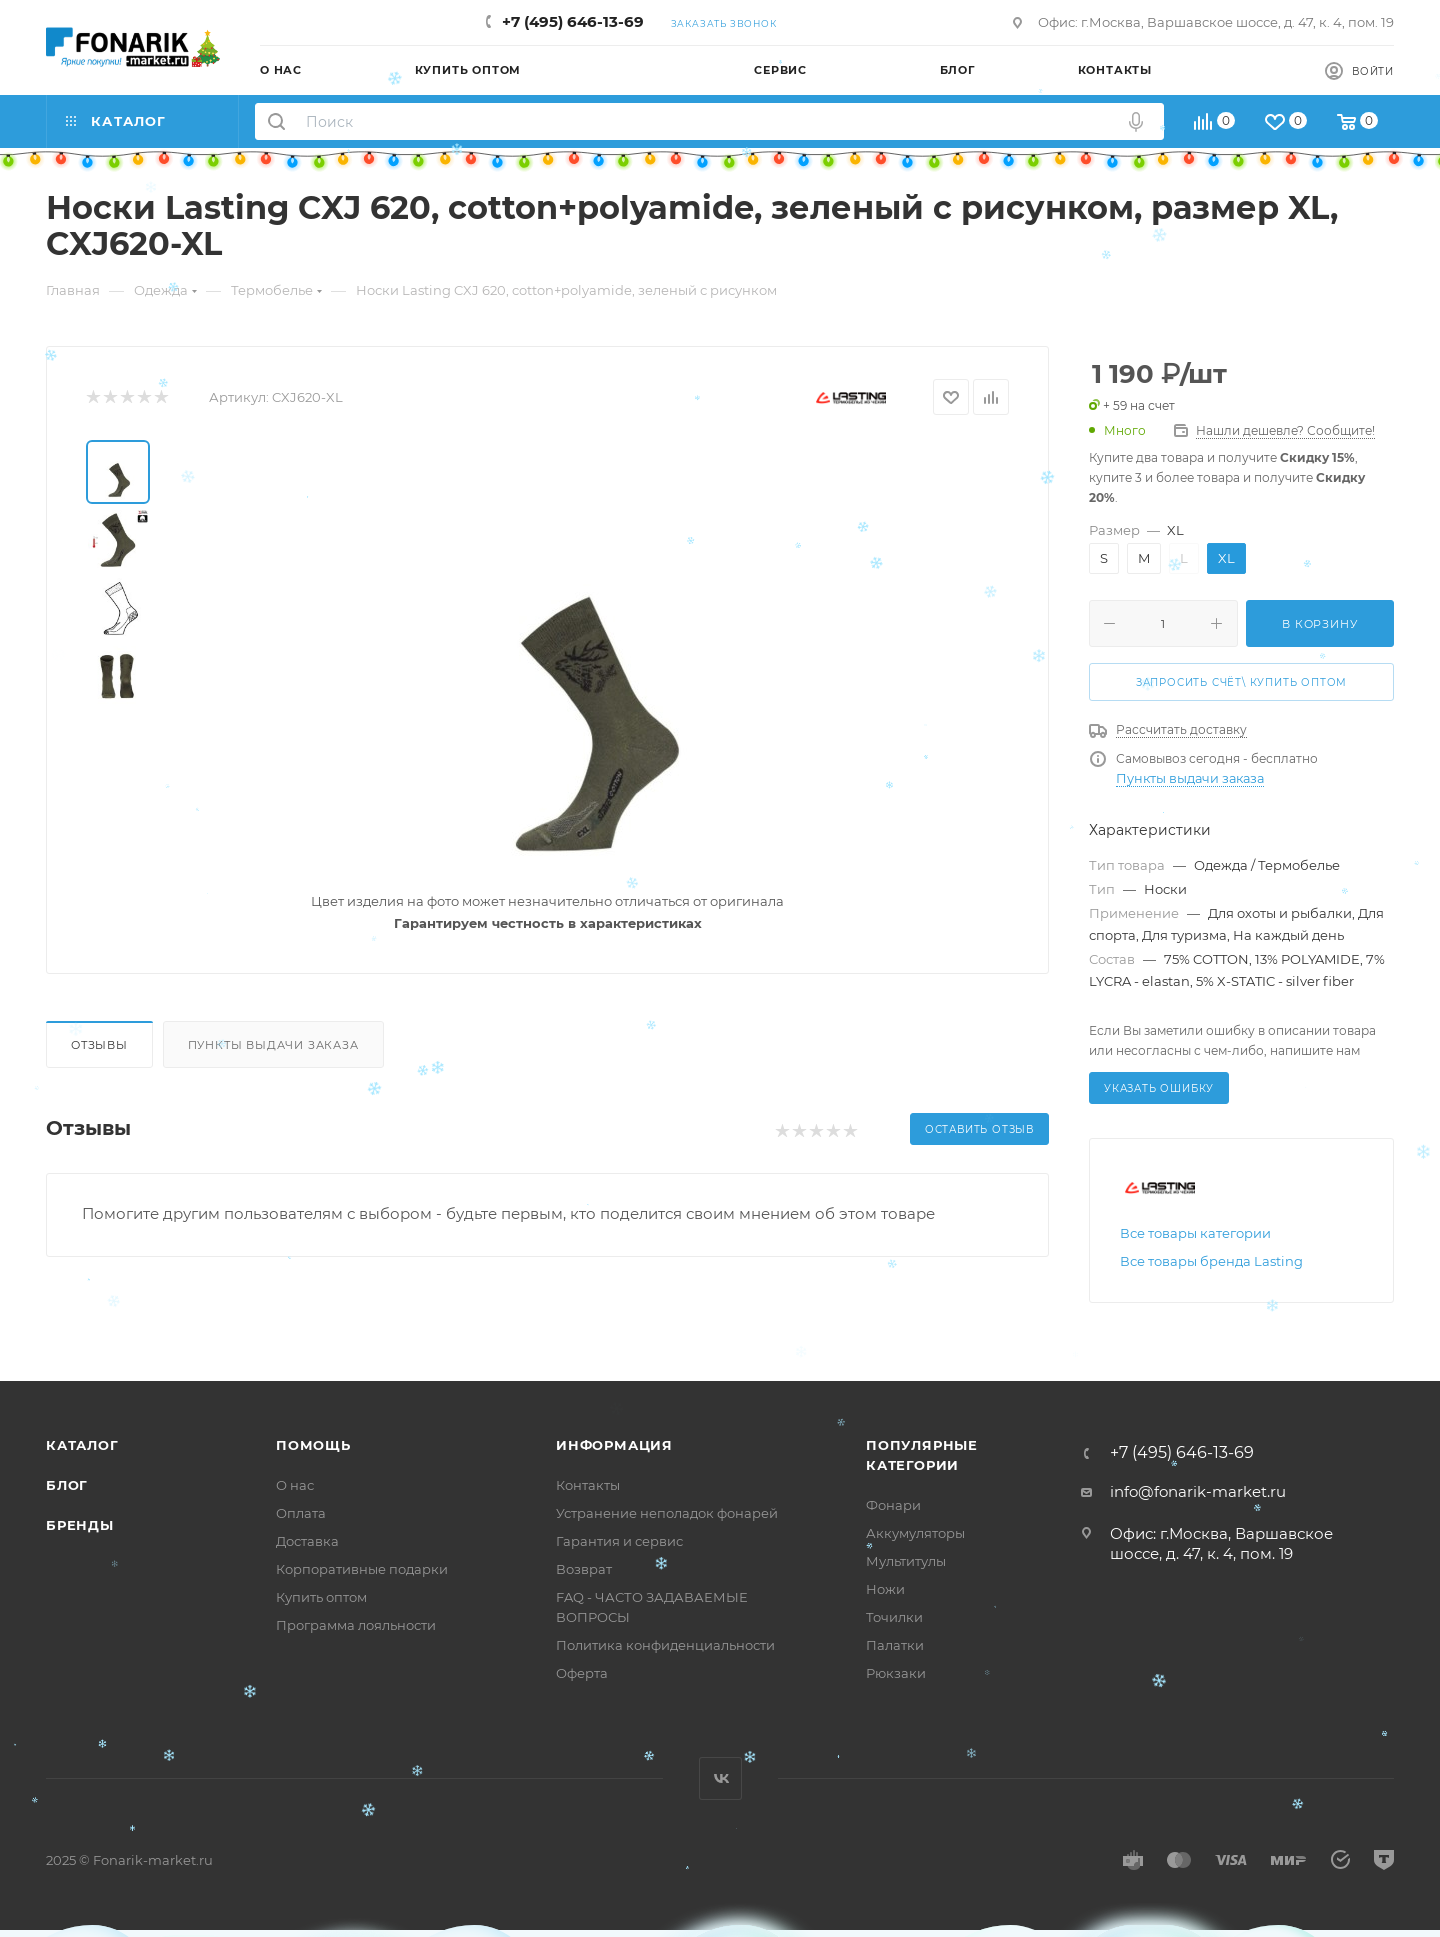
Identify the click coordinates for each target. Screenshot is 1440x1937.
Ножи (885, 1589)
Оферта (582, 1673)
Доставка (307, 1541)
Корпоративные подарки (362, 1569)
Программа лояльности (356, 1625)
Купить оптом (321, 1597)
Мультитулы (906, 1561)
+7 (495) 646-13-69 (573, 21)
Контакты (588, 1485)
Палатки (895, 1645)
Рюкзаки (896, 1673)
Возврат (584, 1569)
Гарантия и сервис (619, 1541)
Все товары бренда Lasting (1211, 1261)
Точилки (894, 1617)
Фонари (893, 1505)
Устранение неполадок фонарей (667, 1513)
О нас (295, 1485)
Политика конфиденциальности (665, 1645)
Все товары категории (1195, 1233)
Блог (67, 1485)
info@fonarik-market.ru (1198, 1491)
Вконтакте (720, 1778)
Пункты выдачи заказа (273, 1045)
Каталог (82, 1445)
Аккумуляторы (915, 1533)
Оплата (301, 1513)
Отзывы (99, 1045)
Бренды (80, 1525)
